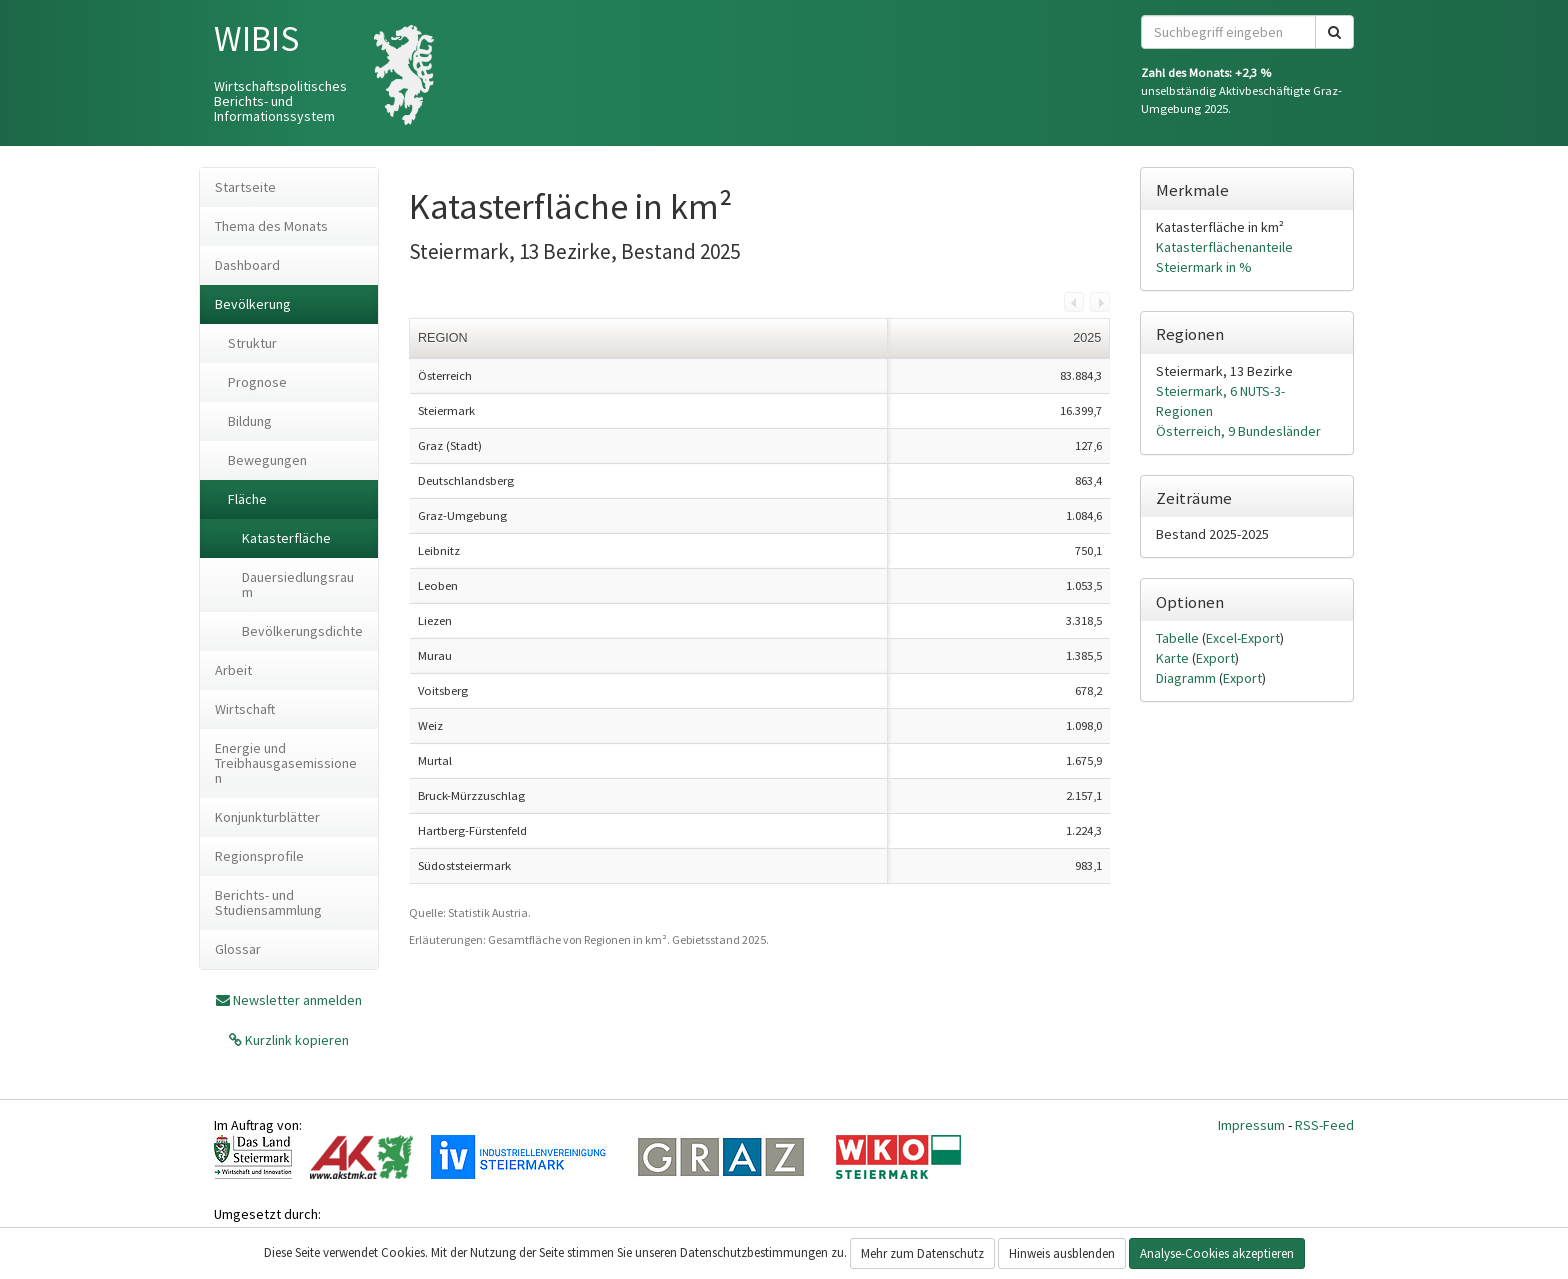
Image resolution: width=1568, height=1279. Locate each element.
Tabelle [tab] (1179, 638)
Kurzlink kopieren (295, 1040)
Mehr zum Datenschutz (922, 1253)
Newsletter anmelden (297, 1000)
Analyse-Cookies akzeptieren (1217, 1253)
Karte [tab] (1174, 658)
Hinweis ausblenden (1062, 1253)
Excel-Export (1243, 638)
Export (1215, 658)
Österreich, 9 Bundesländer (1238, 431)
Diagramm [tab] (1187, 678)
